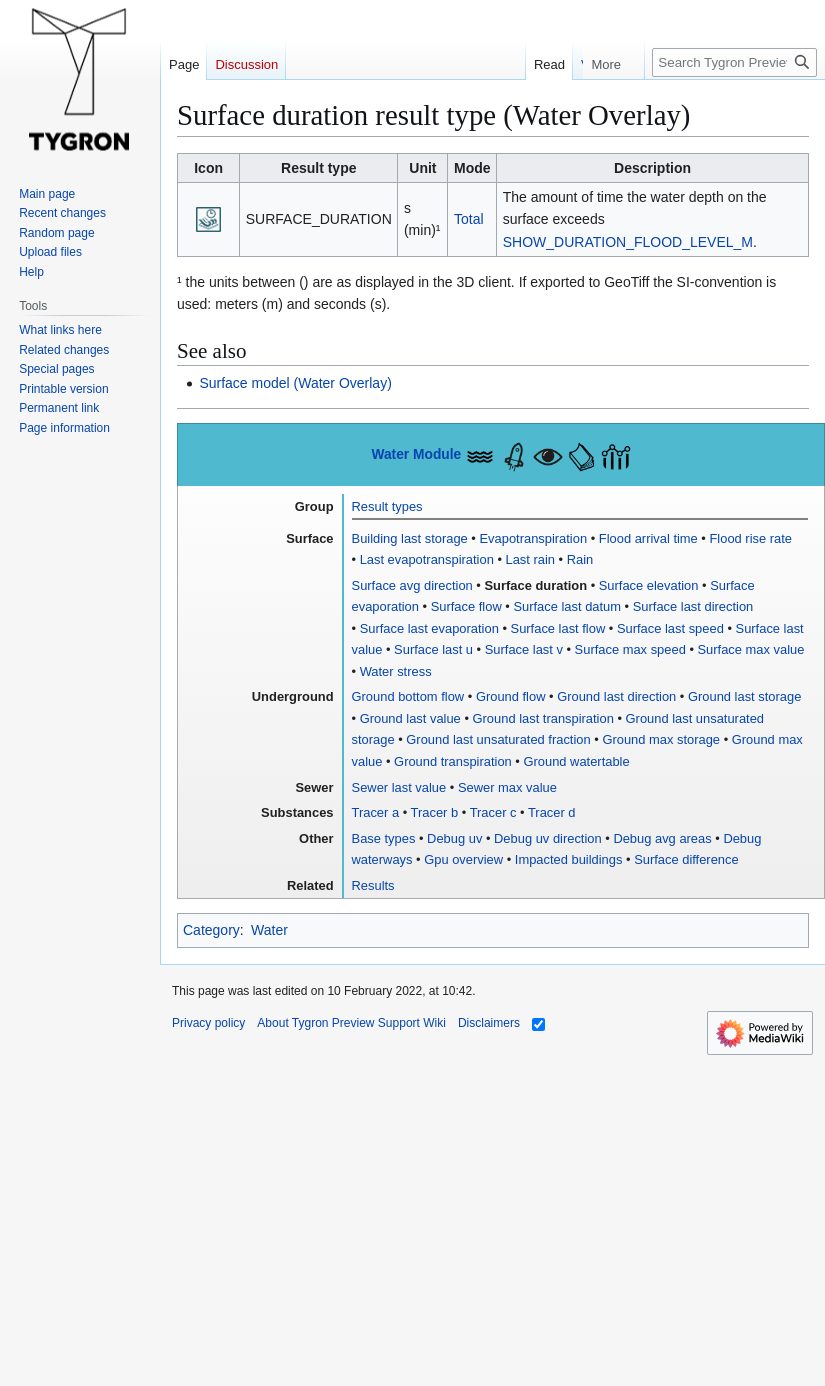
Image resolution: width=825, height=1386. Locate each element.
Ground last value (410, 718)
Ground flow (511, 696)
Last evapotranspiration (427, 559)
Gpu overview (463, 859)
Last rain (531, 559)
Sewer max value (507, 787)
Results (373, 885)
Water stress (396, 671)
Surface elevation (649, 585)
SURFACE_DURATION (319, 219)
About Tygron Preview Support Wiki (351, 1023)
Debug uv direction (548, 838)
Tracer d (552, 812)
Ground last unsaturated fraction (498, 739)
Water (269, 930)
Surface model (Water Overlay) (295, 383)
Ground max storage (661, 739)
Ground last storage (744, 696)
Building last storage (410, 538)
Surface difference (686, 859)
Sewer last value (399, 787)
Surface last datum (567, 606)
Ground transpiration (453, 761)
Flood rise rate (750, 538)
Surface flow (466, 606)
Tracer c (493, 812)
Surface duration (535, 585)
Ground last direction (616, 696)
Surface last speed (670, 628)
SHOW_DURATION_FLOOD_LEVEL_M (628, 242)
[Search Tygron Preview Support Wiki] (734, 62)
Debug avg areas (662, 838)
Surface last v (524, 649)
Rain (580, 559)
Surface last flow (558, 628)
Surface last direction (693, 606)
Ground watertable (576, 761)
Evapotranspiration (533, 538)
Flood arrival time (648, 538)
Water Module (416, 454)
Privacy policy (208, 1023)
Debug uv (454, 838)
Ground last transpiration (543, 718)
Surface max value (751, 649)
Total (469, 219)
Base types (384, 838)
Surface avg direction (412, 585)
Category (211, 930)
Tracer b (435, 812)
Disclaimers (489, 1023)
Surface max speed (630, 649)
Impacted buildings (569, 859)
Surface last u (433, 649)
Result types (387, 506)
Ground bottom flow (408, 696)
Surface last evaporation (429, 628)
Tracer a (376, 812)
